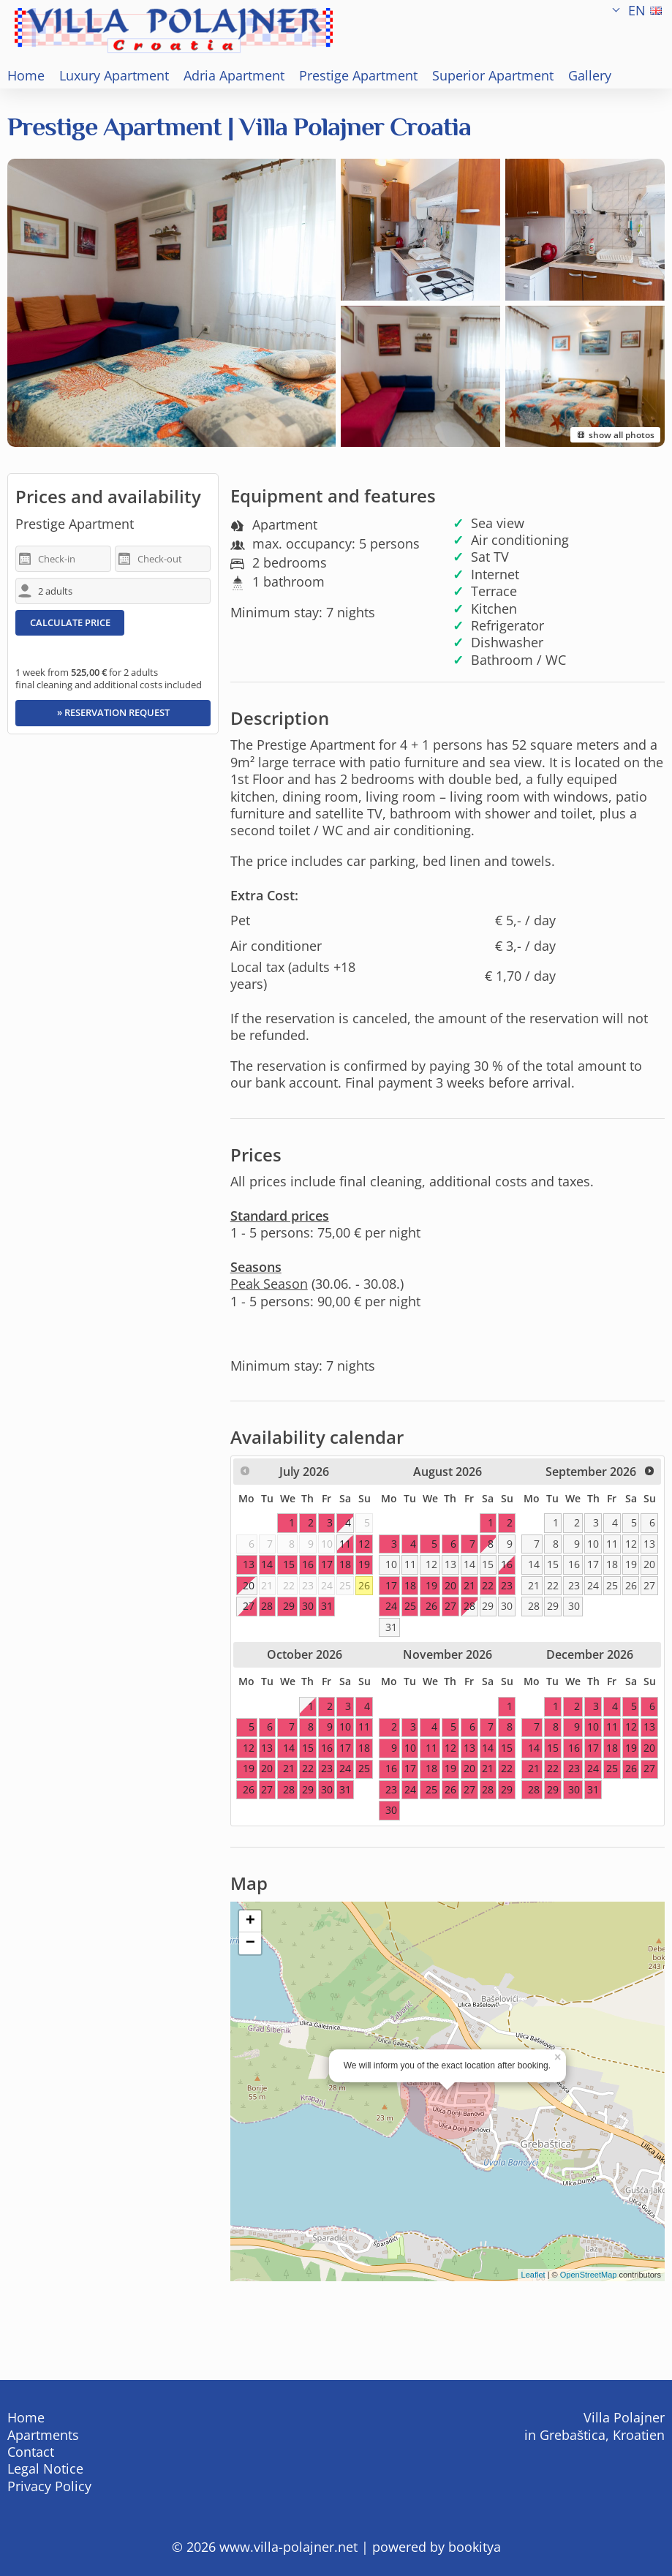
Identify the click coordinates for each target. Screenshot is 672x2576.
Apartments (43, 2435)
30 (507, 1606)
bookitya (474, 2547)
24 (593, 1585)
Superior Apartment (493, 75)
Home (26, 75)
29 (488, 1606)
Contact (30, 2451)
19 (631, 1564)
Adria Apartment (234, 75)
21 (534, 1585)
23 (574, 1585)
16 (507, 1564)
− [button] (250, 1943)
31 (391, 1627)
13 (450, 1564)
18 (612, 1564)
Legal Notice (45, 2468)
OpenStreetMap (588, 2274)
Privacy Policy (49, 2486)
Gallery (589, 75)
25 (612, 1585)
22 (553, 1585)
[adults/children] (113, 591)
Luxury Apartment (114, 75)
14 (469, 1564)
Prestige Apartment (358, 75)
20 (649, 1564)
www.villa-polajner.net (288, 2547)
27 (248, 1606)
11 (410, 1564)
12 (431, 1564)
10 (391, 1564)
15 (488, 1564)
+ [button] (250, 1921)
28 (469, 1606)
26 (364, 1585)
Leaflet (533, 2274)
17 (593, 1564)
